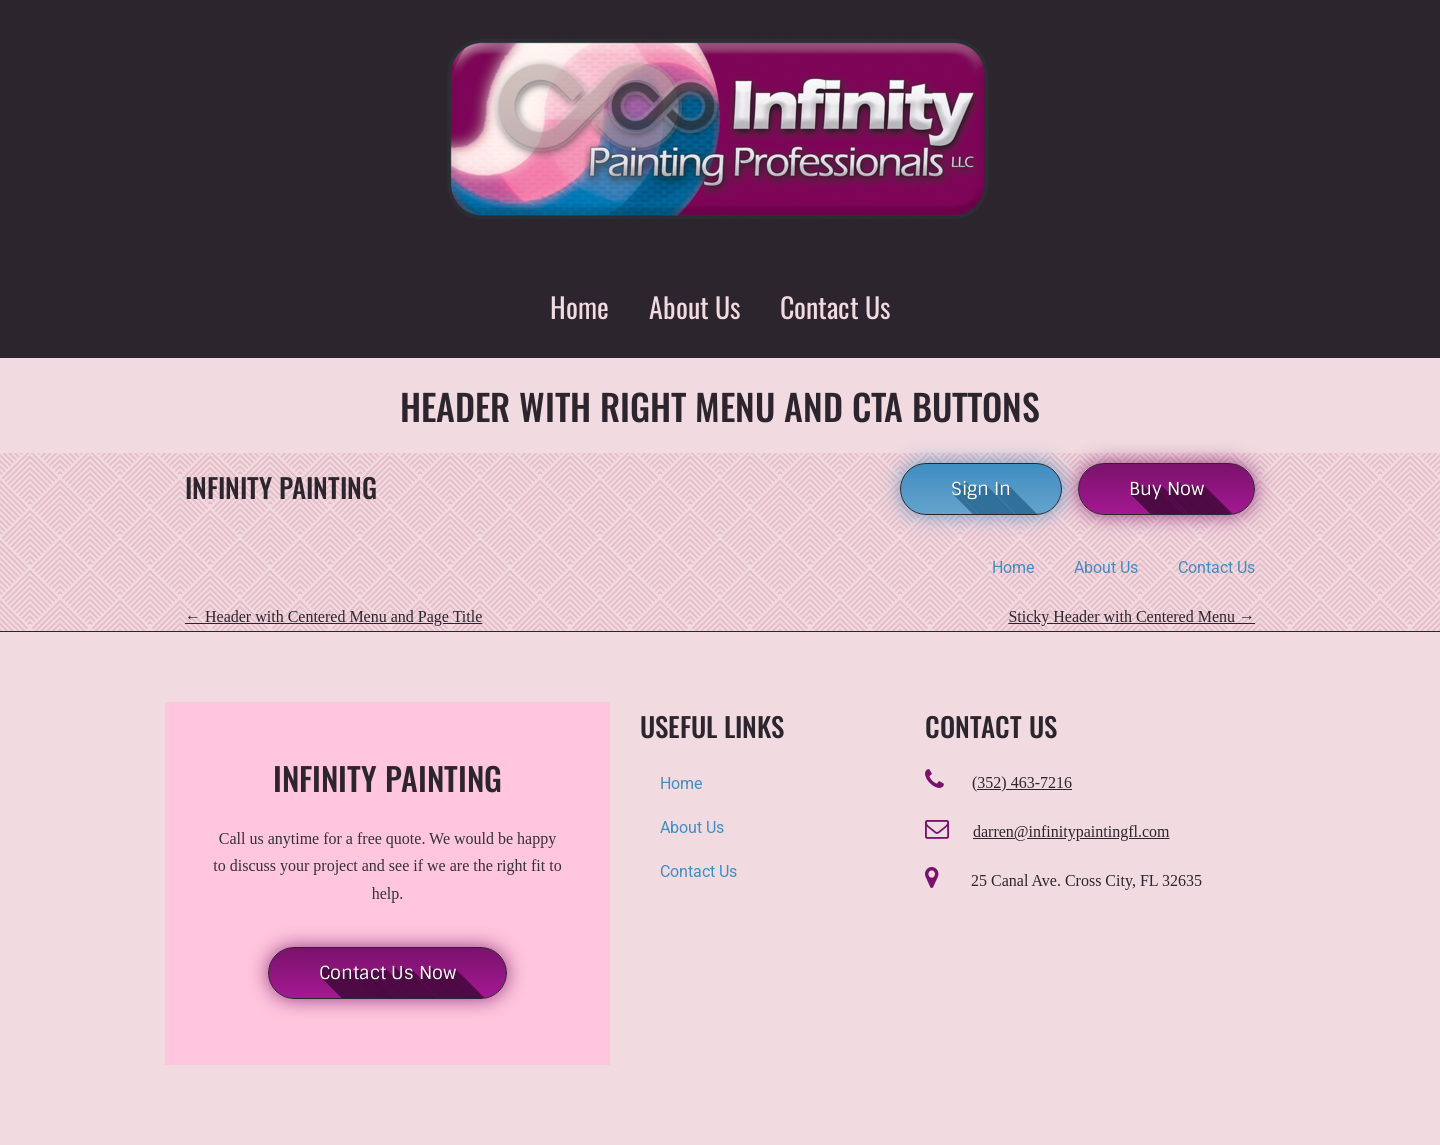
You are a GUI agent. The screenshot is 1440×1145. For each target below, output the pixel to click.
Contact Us (835, 306)
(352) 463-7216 (1022, 782)
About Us (694, 306)
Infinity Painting (281, 488)
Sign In (981, 489)
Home (579, 306)
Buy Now (1166, 489)
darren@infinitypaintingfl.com (1071, 831)
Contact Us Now (387, 973)
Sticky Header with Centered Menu (1131, 616)
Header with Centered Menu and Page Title (333, 616)
